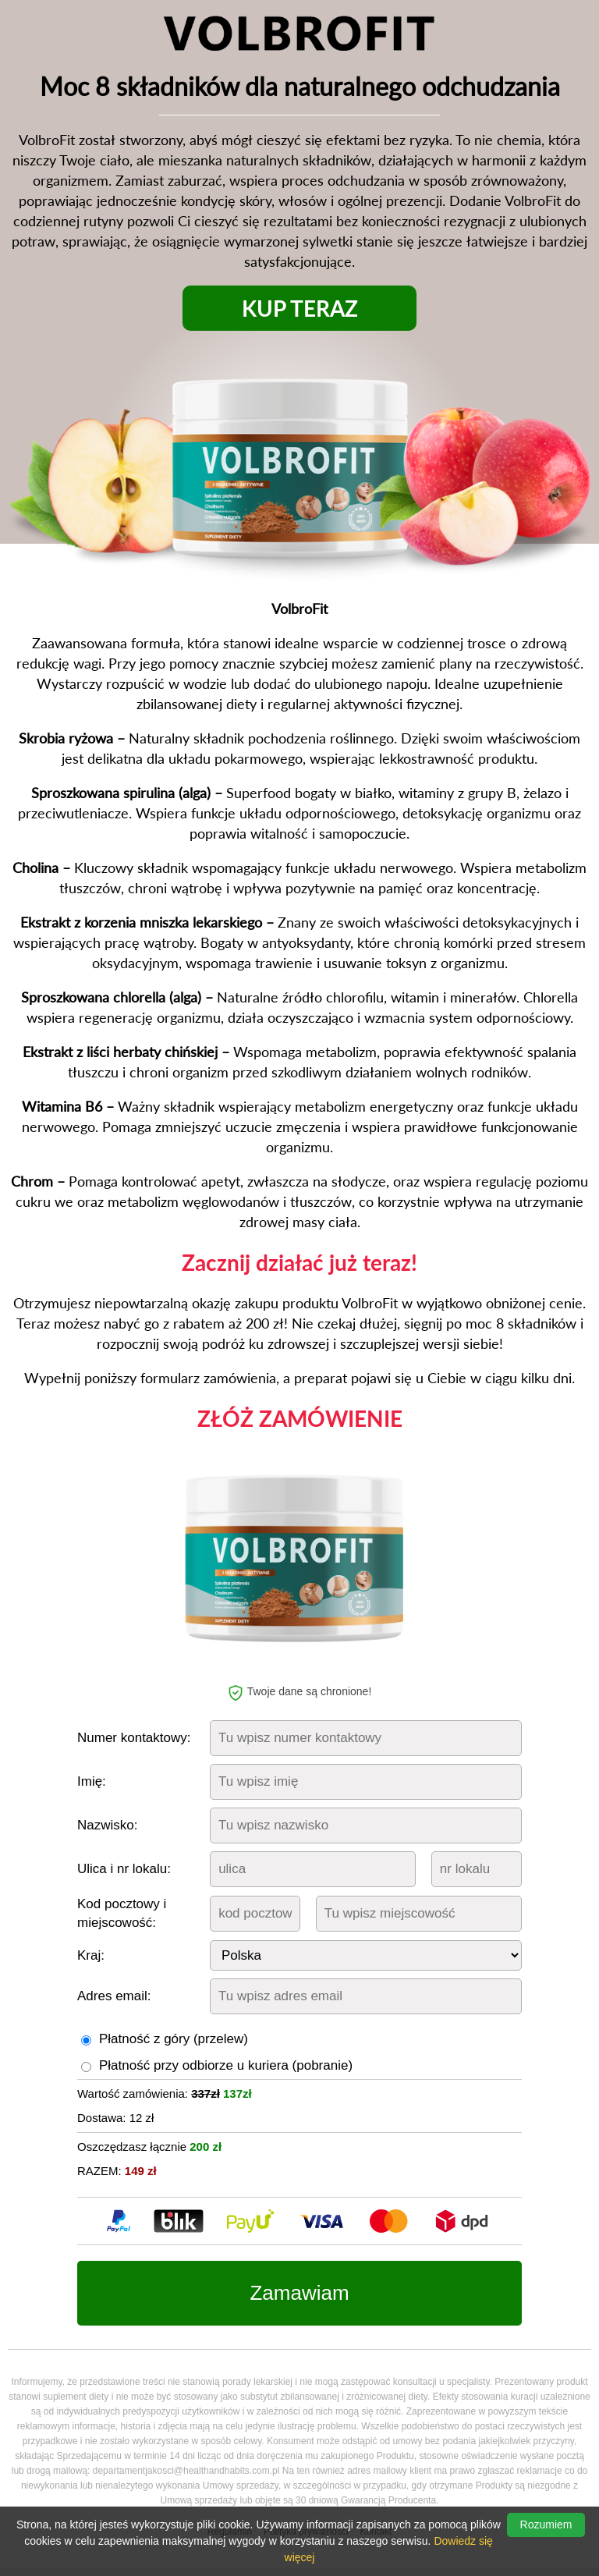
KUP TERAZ (300, 308)
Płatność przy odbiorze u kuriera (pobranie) (226, 2065)
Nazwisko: (107, 1825)
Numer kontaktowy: (134, 1737)
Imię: (91, 1781)
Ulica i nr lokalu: (124, 1868)
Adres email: (114, 1996)
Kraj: (91, 1955)
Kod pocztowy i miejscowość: (121, 1913)
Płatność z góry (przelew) (173, 2038)
